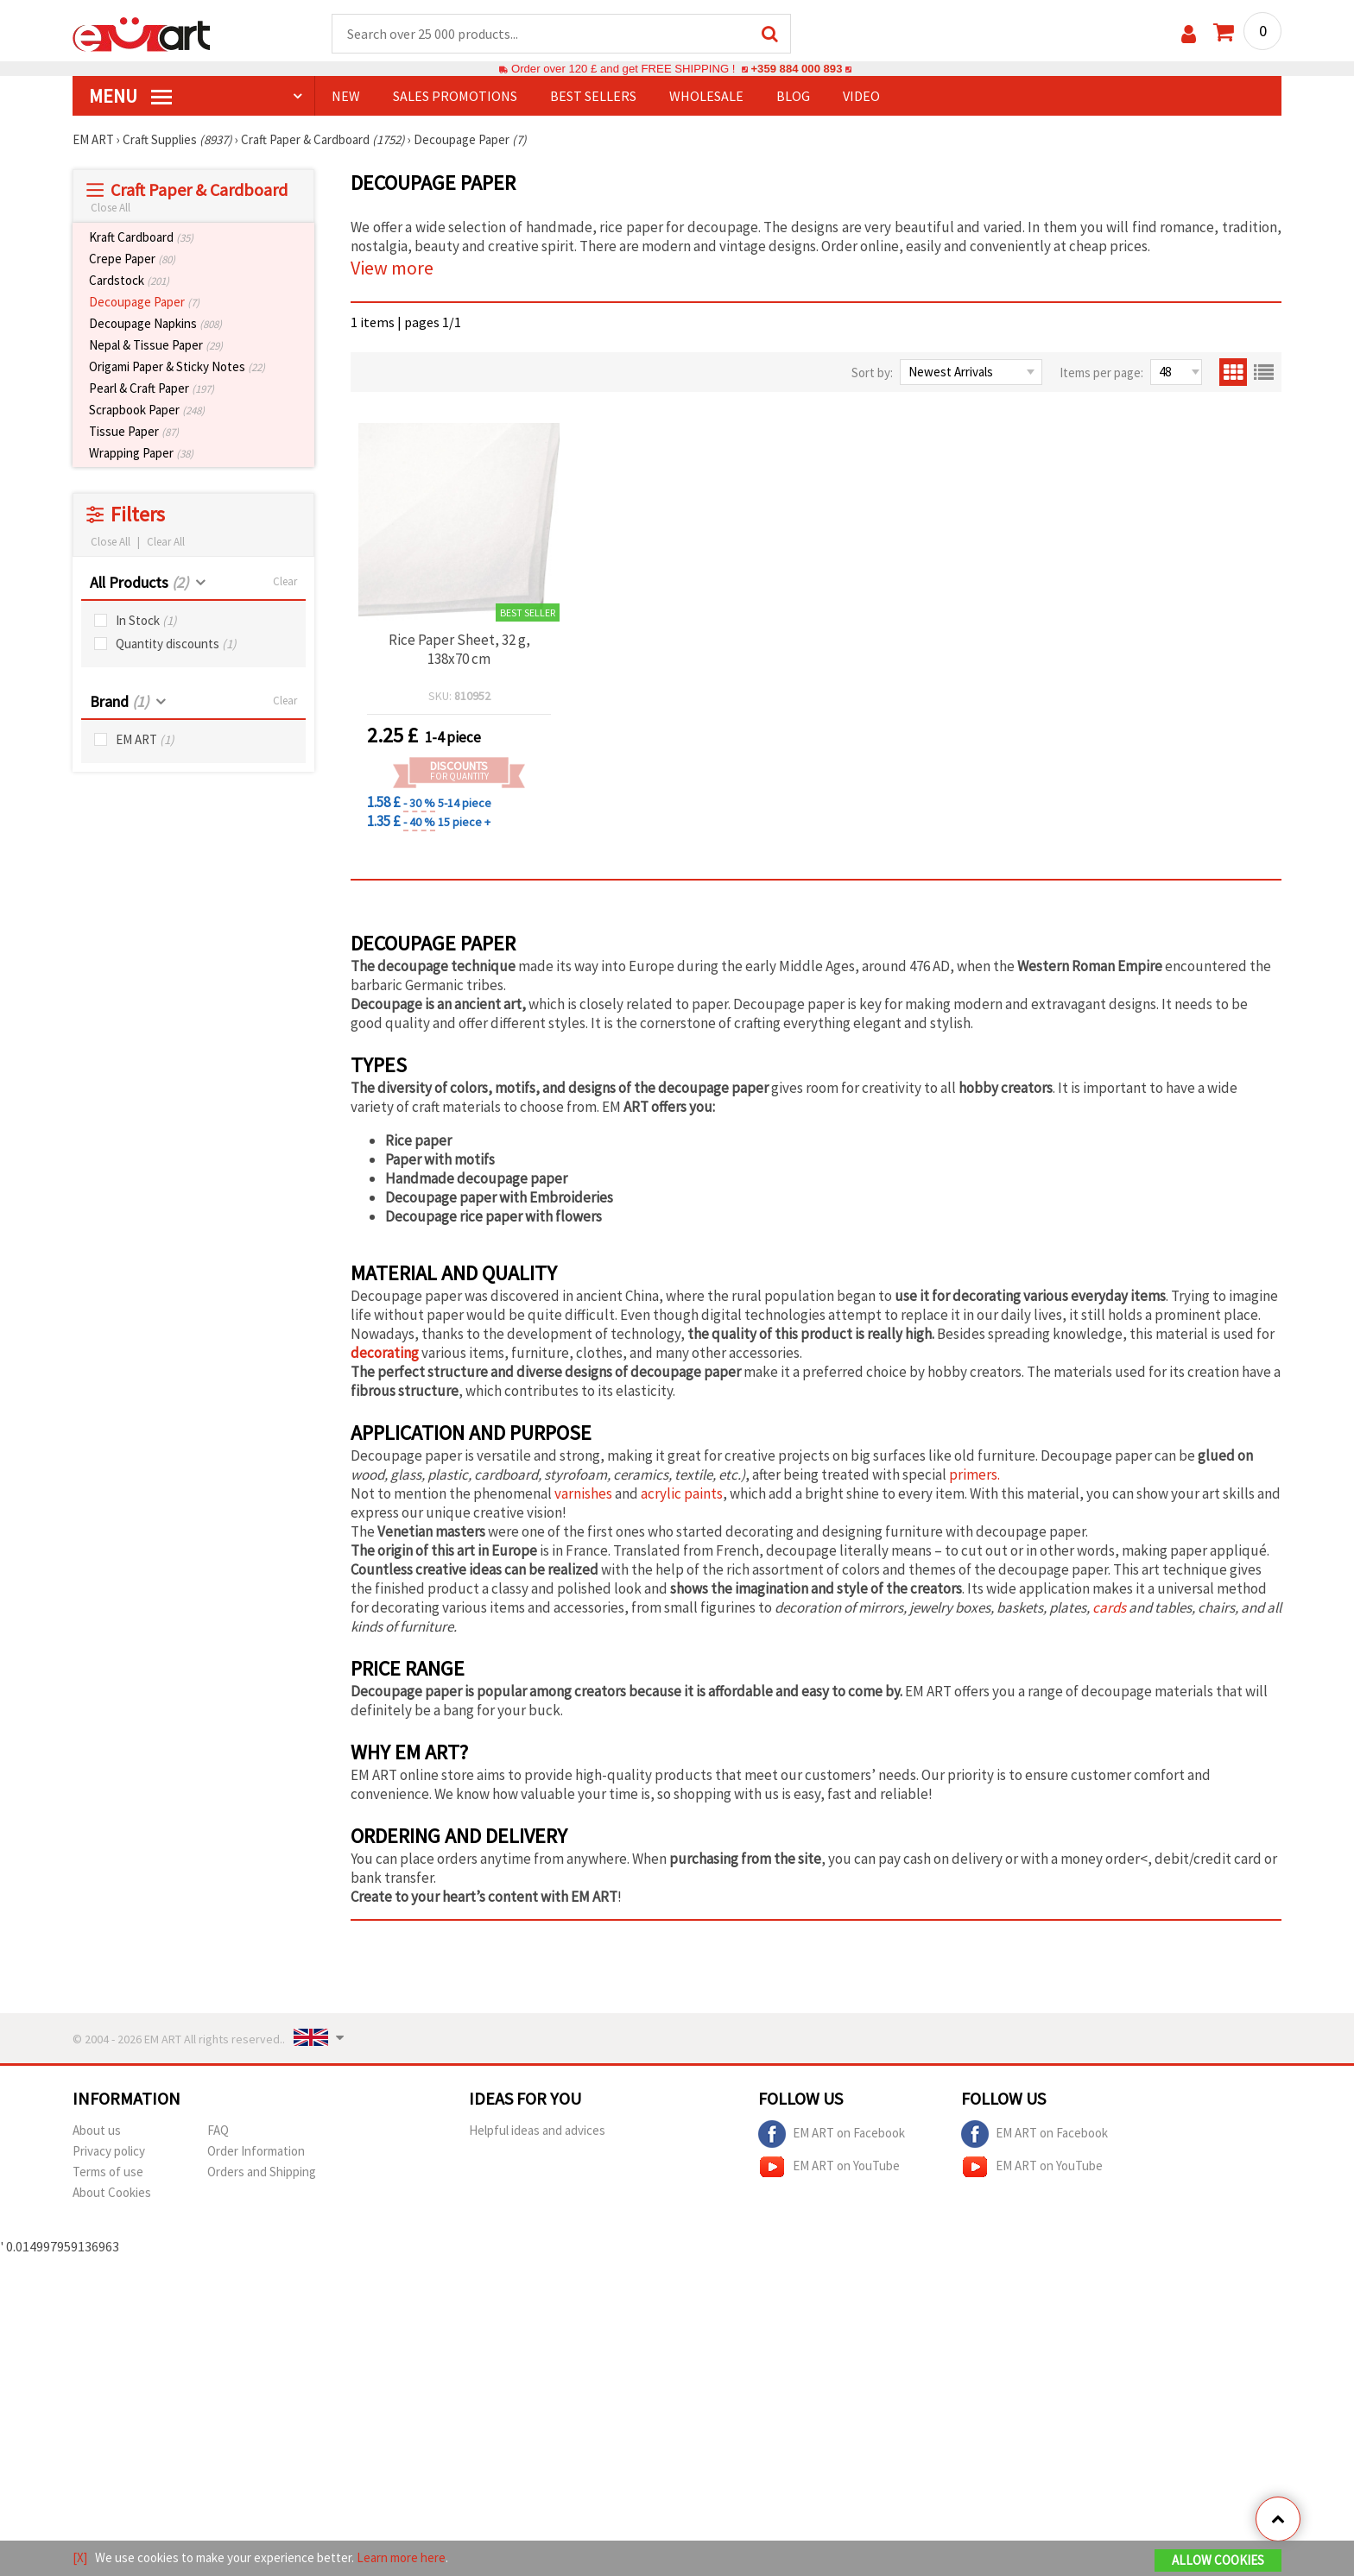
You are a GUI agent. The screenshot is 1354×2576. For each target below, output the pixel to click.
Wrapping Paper (141, 453)
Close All (110, 207)
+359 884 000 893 (796, 68)
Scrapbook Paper (147, 409)
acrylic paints (682, 1493)
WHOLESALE (706, 95)
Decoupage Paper (144, 302)
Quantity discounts (176, 643)
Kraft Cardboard (141, 237)
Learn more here (401, 2557)
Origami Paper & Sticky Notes (177, 366)
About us (97, 2130)
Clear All (166, 541)
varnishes (583, 1493)
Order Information (256, 2151)
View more (392, 268)
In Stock (146, 620)
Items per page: (1101, 372)
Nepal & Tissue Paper (156, 345)
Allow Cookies (1218, 2560)
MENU (130, 96)
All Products (139, 582)
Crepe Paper (132, 258)
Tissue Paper (134, 431)
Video (861, 95)
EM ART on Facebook (831, 2134)
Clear (285, 581)
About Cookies (112, 2192)
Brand (119, 701)
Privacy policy (109, 2151)
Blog (793, 95)
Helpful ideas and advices (537, 2130)
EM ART (145, 739)
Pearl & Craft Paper (151, 388)
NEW (346, 95)
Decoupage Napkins (155, 323)
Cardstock (129, 280)
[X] (80, 2557)
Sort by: (872, 372)
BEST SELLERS (593, 95)
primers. (974, 1474)
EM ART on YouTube (829, 2167)
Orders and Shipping (261, 2171)
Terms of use (108, 2171)
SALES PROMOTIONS (455, 95)
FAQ (218, 2130)
